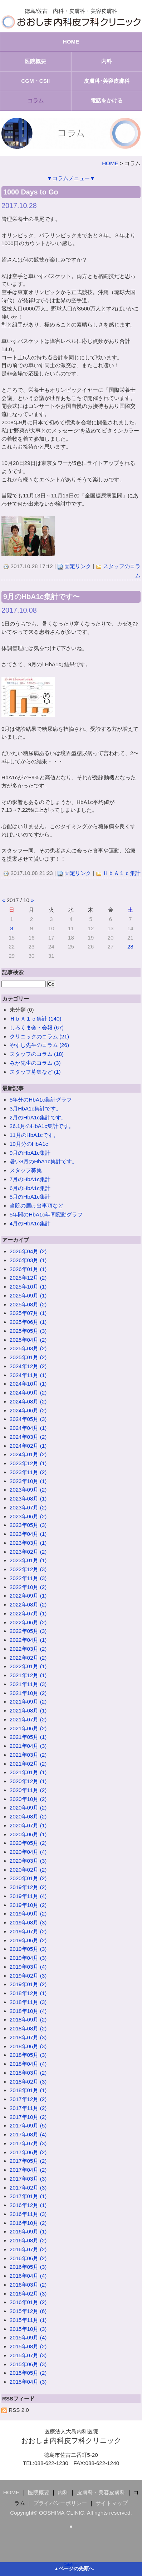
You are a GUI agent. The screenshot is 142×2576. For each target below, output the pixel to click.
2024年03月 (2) (28, 1437)
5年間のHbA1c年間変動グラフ (46, 1214)
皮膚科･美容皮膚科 (106, 81)
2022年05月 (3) (28, 1631)
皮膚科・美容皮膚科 (101, 2492)
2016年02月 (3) (28, 2294)
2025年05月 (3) (28, 1331)
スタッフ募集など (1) (35, 1072)
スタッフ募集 (26, 1170)
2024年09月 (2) (28, 1393)
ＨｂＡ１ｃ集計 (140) (36, 1019)
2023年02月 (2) (28, 1552)
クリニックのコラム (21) (39, 1036)
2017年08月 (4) (28, 2134)
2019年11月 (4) (28, 1896)
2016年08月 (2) (28, 2240)
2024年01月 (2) (28, 1454)
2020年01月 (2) (28, 1878)
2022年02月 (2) (28, 1658)
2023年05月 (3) (28, 1525)
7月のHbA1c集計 (30, 1179)
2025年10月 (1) (28, 1287)
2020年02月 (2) (28, 1870)
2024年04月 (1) (28, 1428)
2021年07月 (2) (28, 1719)
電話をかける (106, 100)
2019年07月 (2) (28, 1931)
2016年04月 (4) (28, 2276)
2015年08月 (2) (28, 2346)
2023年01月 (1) (28, 1560)
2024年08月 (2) (28, 1401)
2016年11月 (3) (28, 2214)
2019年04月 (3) (28, 1958)
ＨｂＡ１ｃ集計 (122, 873)
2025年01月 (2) (28, 1357)
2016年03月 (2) (28, 2285)
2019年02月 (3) (28, 1976)
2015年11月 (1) (28, 2320)
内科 (106, 61)
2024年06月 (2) (28, 1410)
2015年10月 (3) (28, 2329)
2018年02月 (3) (28, 2082)
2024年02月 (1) (28, 1446)
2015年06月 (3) (28, 2364)
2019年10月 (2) (28, 1905)
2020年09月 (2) (28, 1808)
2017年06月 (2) (28, 2152)
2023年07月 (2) (28, 1507)
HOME (71, 42)
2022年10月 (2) (28, 1587)
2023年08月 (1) (28, 1499)
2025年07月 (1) (28, 1313)
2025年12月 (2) (28, 1278)
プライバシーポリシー (60, 2503)
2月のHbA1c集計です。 (38, 1117)
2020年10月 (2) (28, 1799)
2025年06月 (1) (28, 1322)
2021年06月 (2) (28, 1728)
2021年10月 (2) (28, 1693)
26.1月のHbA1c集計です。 (42, 1126)
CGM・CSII (35, 81)
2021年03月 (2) (28, 1755)
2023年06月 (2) (28, 1516)
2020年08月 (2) (28, 1816)
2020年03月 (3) (28, 1861)
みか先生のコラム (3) (35, 1063)
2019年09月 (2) (28, 1914)
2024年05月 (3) (28, 1419)
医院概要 (35, 61)
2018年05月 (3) (28, 2055)
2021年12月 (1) (28, 1675)
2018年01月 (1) (28, 2090)
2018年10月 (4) (28, 2011)
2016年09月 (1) (28, 2231)
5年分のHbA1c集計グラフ (41, 1100)
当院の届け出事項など (36, 1206)
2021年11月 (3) (28, 1684)
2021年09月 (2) (28, 1702)
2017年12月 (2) (28, 2099)
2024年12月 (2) (28, 1366)
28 (130, 946)
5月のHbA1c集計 (30, 1197)
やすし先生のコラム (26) (39, 1045)
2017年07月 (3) (28, 2143)
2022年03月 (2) (28, 1649)
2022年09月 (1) (28, 1596)
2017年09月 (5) (28, 2125)
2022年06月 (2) (28, 1622)
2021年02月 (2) (28, 1764)
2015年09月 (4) (28, 2337)
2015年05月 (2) (28, 2373)
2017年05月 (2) (28, 2161)
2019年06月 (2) (28, 1940)
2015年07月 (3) (28, 2355)
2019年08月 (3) (28, 1922)
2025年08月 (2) (28, 1304)
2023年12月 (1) (28, 1463)
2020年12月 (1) (28, 1781)
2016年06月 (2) (28, 2258)
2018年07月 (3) (28, 2037)
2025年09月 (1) (28, 1295)
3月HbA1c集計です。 (35, 1108)
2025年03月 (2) (28, 1348)
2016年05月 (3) (28, 2267)
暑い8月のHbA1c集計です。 (43, 1161)
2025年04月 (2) (28, 1340)
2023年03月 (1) (28, 1543)
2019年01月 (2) (28, 1984)
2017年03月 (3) (28, 2179)
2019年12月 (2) (28, 1887)
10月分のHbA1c (29, 1144)
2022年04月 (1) (28, 1640)
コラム (36, 100)
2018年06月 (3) (28, 2046)
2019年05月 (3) (28, 1949)
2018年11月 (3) (28, 2002)
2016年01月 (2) (28, 2302)
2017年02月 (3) (28, 2188)
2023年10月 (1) (28, 1481)
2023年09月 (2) (28, 1490)
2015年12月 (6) (28, 2311)
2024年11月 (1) (28, 1375)
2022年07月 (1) (28, 1613)
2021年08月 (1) (28, 1710)
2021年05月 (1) (28, 1737)
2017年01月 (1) (28, 2196)
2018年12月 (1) (28, 1993)
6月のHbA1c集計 (30, 1188)
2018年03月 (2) (28, 2073)
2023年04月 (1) (28, 1534)
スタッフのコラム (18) (37, 1054)
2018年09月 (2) (28, 2019)
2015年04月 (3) (28, 2382)
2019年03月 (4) (28, 1967)
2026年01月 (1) (28, 1269)
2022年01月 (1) (28, 1666)
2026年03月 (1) (28, 1260)
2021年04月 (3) (28, 1746)
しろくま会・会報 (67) (37, 1027)
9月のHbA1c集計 (30, 1153)
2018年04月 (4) (28, 2064)
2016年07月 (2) (28, 2249)
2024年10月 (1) (28, 1384)
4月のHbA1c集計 (30, 1223)
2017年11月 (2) (28, 2108)
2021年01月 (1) (28, 1772)
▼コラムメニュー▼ (71, 178)
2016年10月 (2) (28, 2223)
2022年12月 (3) (28, 1569)
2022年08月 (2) (28, 1604)
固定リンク (77, 566)
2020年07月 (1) (28, 1825)
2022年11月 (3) (28, 1578)
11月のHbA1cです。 (34, 1135)
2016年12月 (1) (28, 2205)
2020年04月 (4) (28, 1852)
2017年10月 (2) (28, 2117)
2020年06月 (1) (28, 1834)
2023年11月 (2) (28, 1472)
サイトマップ (112, 2503)
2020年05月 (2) (28, 1843)
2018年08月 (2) (28, 2028)
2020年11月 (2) (28, 1790)
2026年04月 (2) (28, 1251)
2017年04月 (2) (28, 2170)
